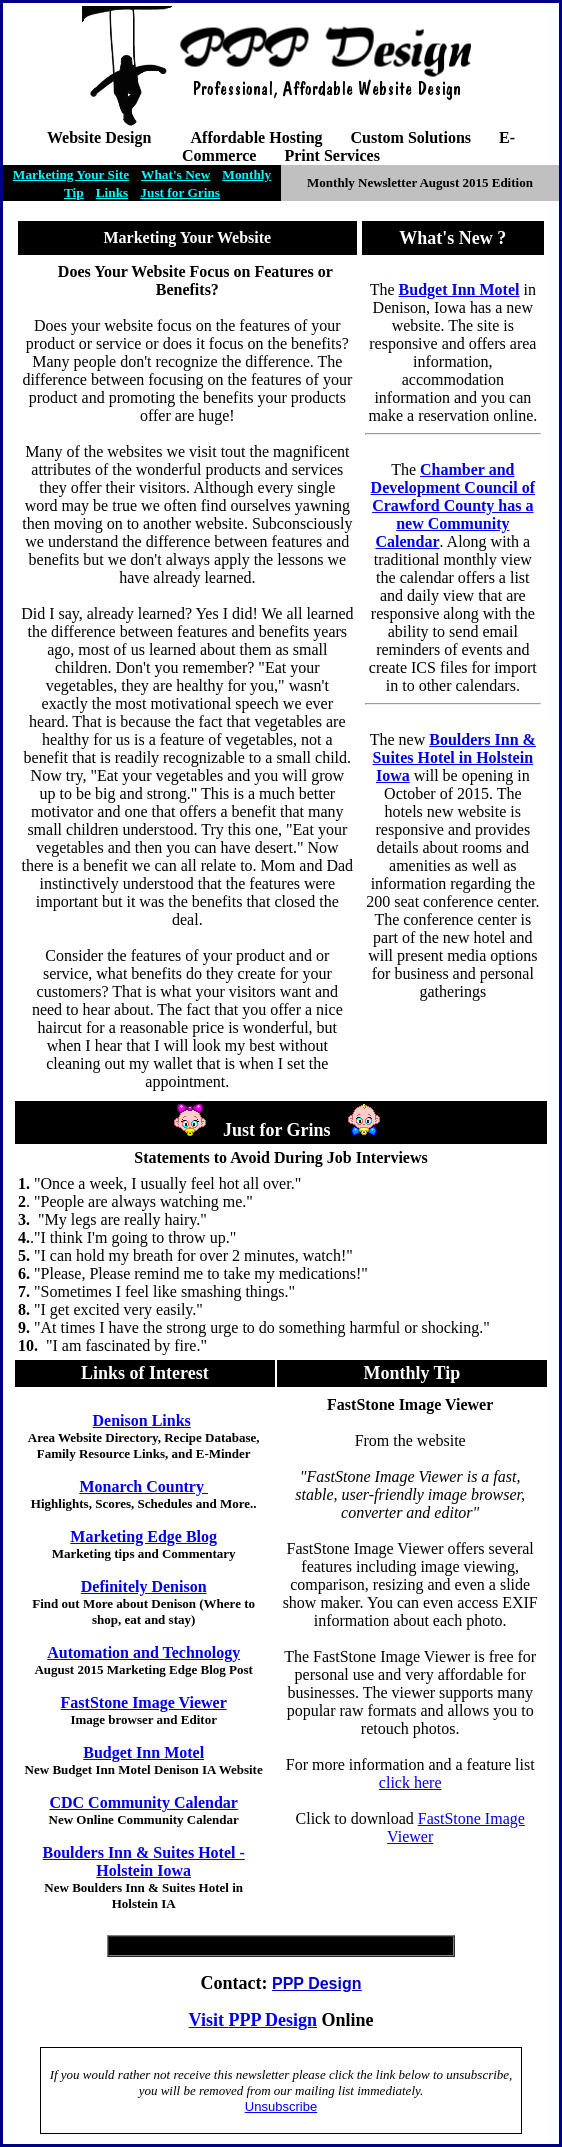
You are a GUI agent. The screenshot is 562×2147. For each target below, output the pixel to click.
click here (410, 1782)
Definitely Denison (144, 1586)
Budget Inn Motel (143, 1752)
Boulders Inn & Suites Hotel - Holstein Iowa (144, 1861)
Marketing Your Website (187, 237)
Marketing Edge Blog (143, 1536)
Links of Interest (145, 1373)
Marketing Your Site (71, 174)
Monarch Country (143, 1486)
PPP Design (272, 2020)
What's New (175, 174)
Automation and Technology (143, 1652)
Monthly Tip (411, 1373)
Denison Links (142, 1420)
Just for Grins (180, 192)
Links (112, 192)
